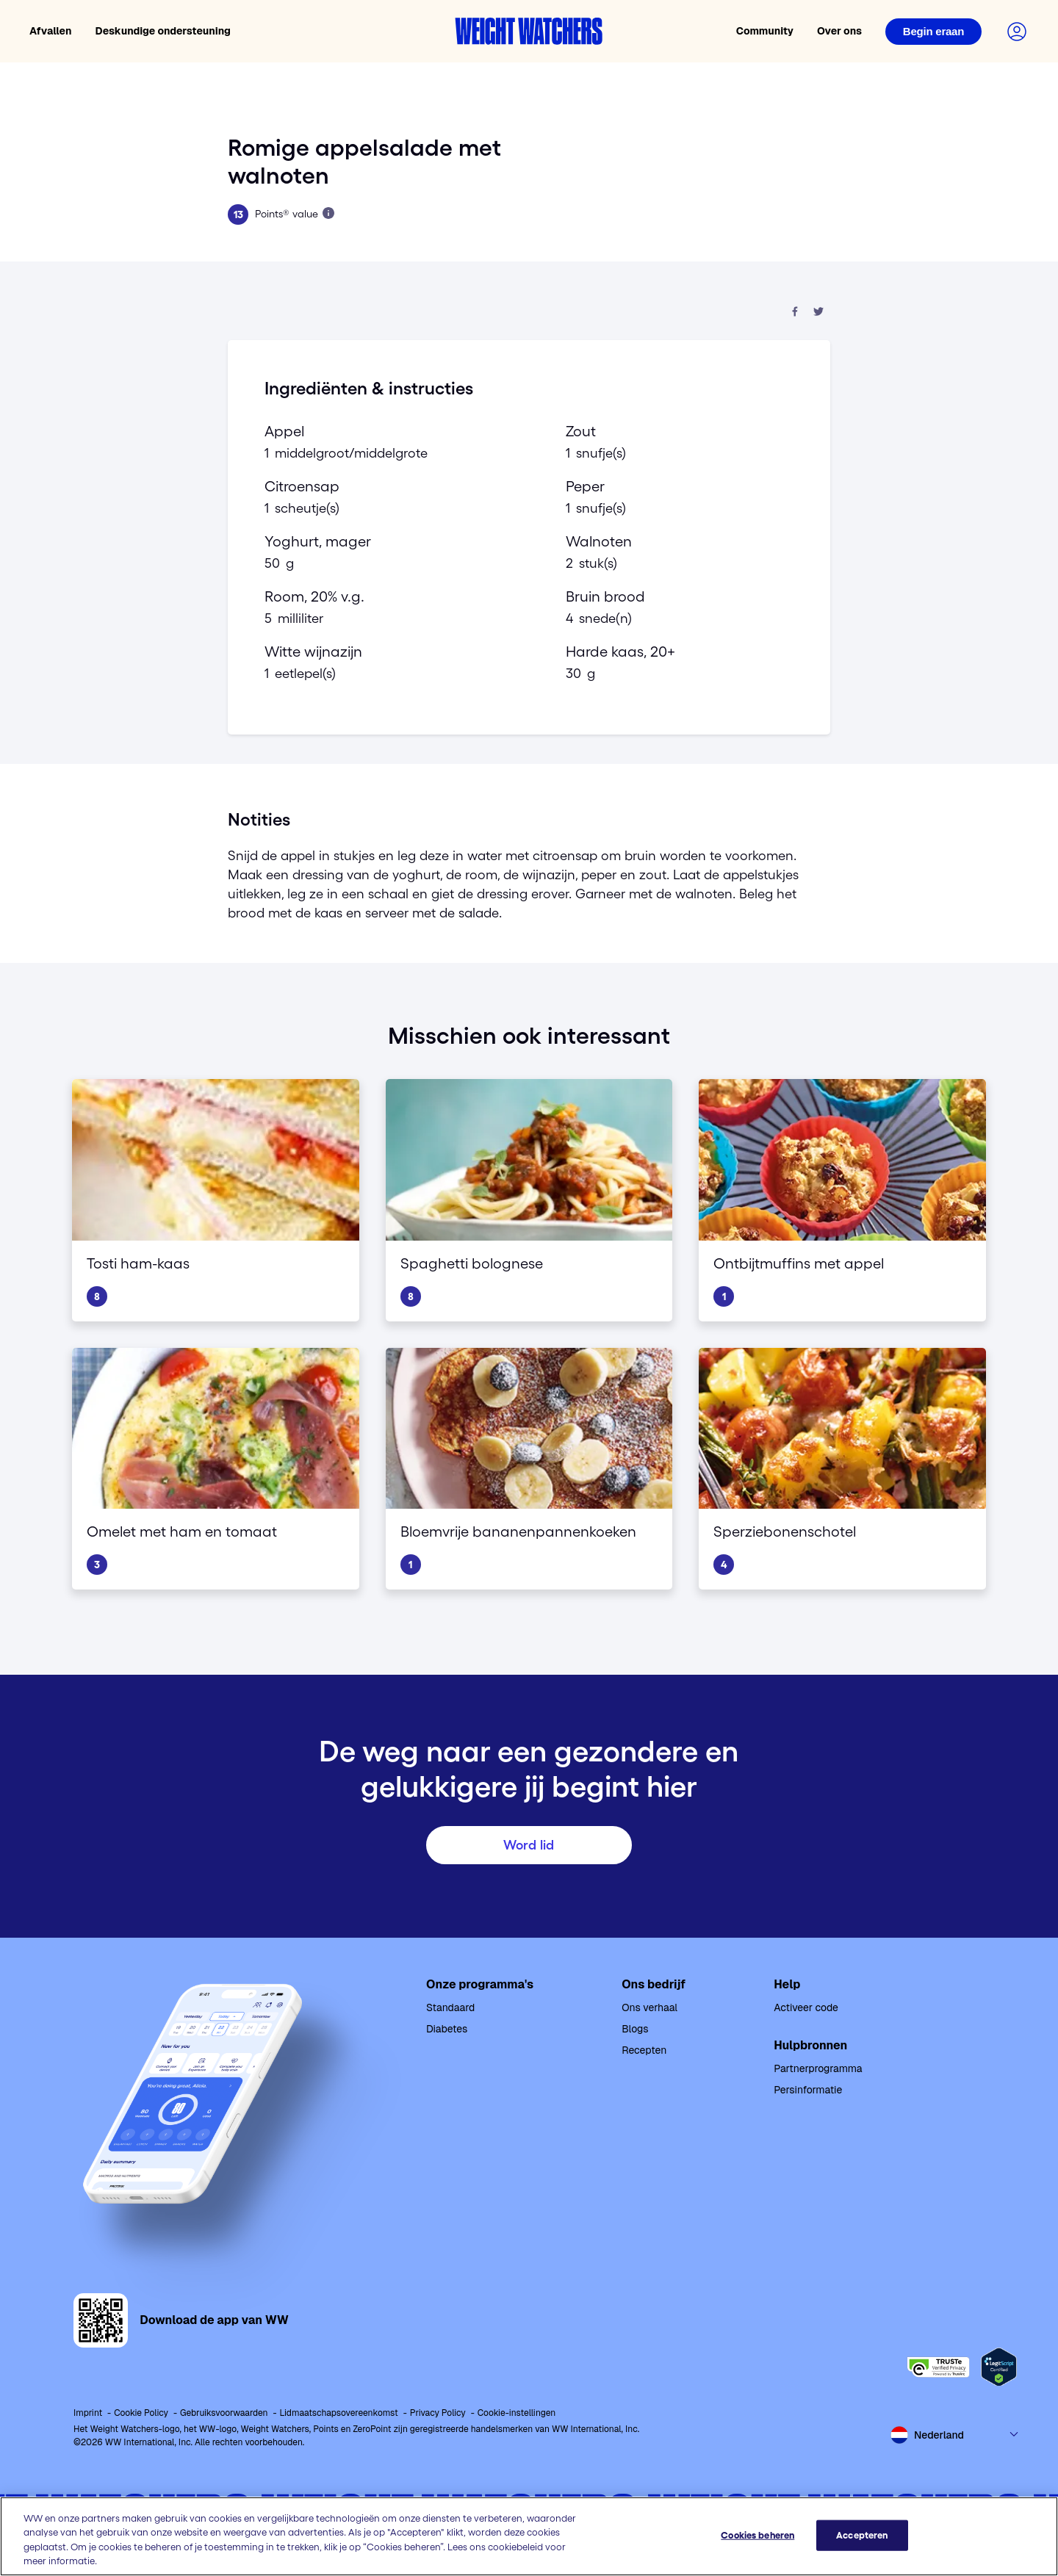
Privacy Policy (438, 2413)
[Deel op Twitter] (818, 312)
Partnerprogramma (818, 2068)
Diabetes (446, 2028)
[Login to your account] (1017, 31)
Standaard (450, 2007)
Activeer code (806, 2007)
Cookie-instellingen (517, 2413)
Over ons (839, 30)
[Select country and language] (955, 2435)
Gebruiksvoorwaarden (224, 2413)
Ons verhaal (649, 2007)
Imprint (87, 2413)
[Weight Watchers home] (529, 31)
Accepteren (862, 2535)
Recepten (644, 2050)
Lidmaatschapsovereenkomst (339, 2413)
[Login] (933, 31)
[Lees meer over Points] (328, 213)
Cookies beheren (757, 2535)
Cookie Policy (141, 2413)
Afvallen (50, 30)
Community (765, 30)
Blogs (635, 2028)
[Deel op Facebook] (795, 312)
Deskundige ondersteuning (163, 30)
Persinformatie (808, 2089)
